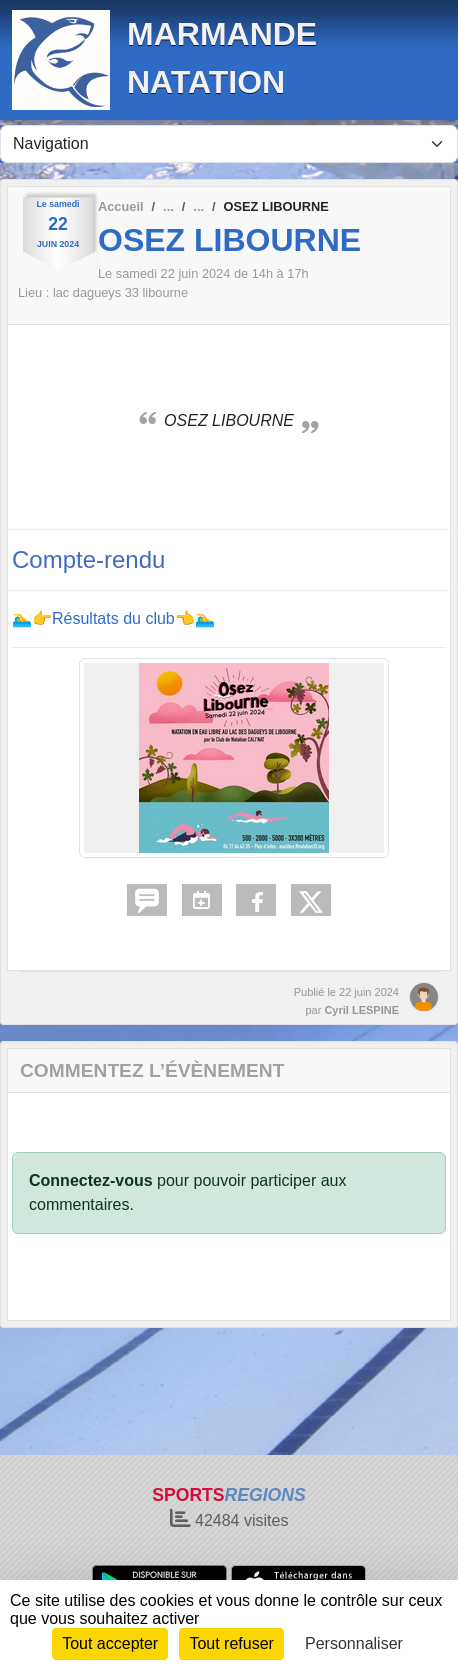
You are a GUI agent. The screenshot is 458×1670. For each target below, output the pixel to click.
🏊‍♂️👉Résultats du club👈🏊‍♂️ (113, 618)
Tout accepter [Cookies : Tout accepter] (110, 1643)
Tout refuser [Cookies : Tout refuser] (231, 1643)
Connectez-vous (91, 1180)
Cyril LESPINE (361, 1010)
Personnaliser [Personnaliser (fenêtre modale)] (354, 1643)
